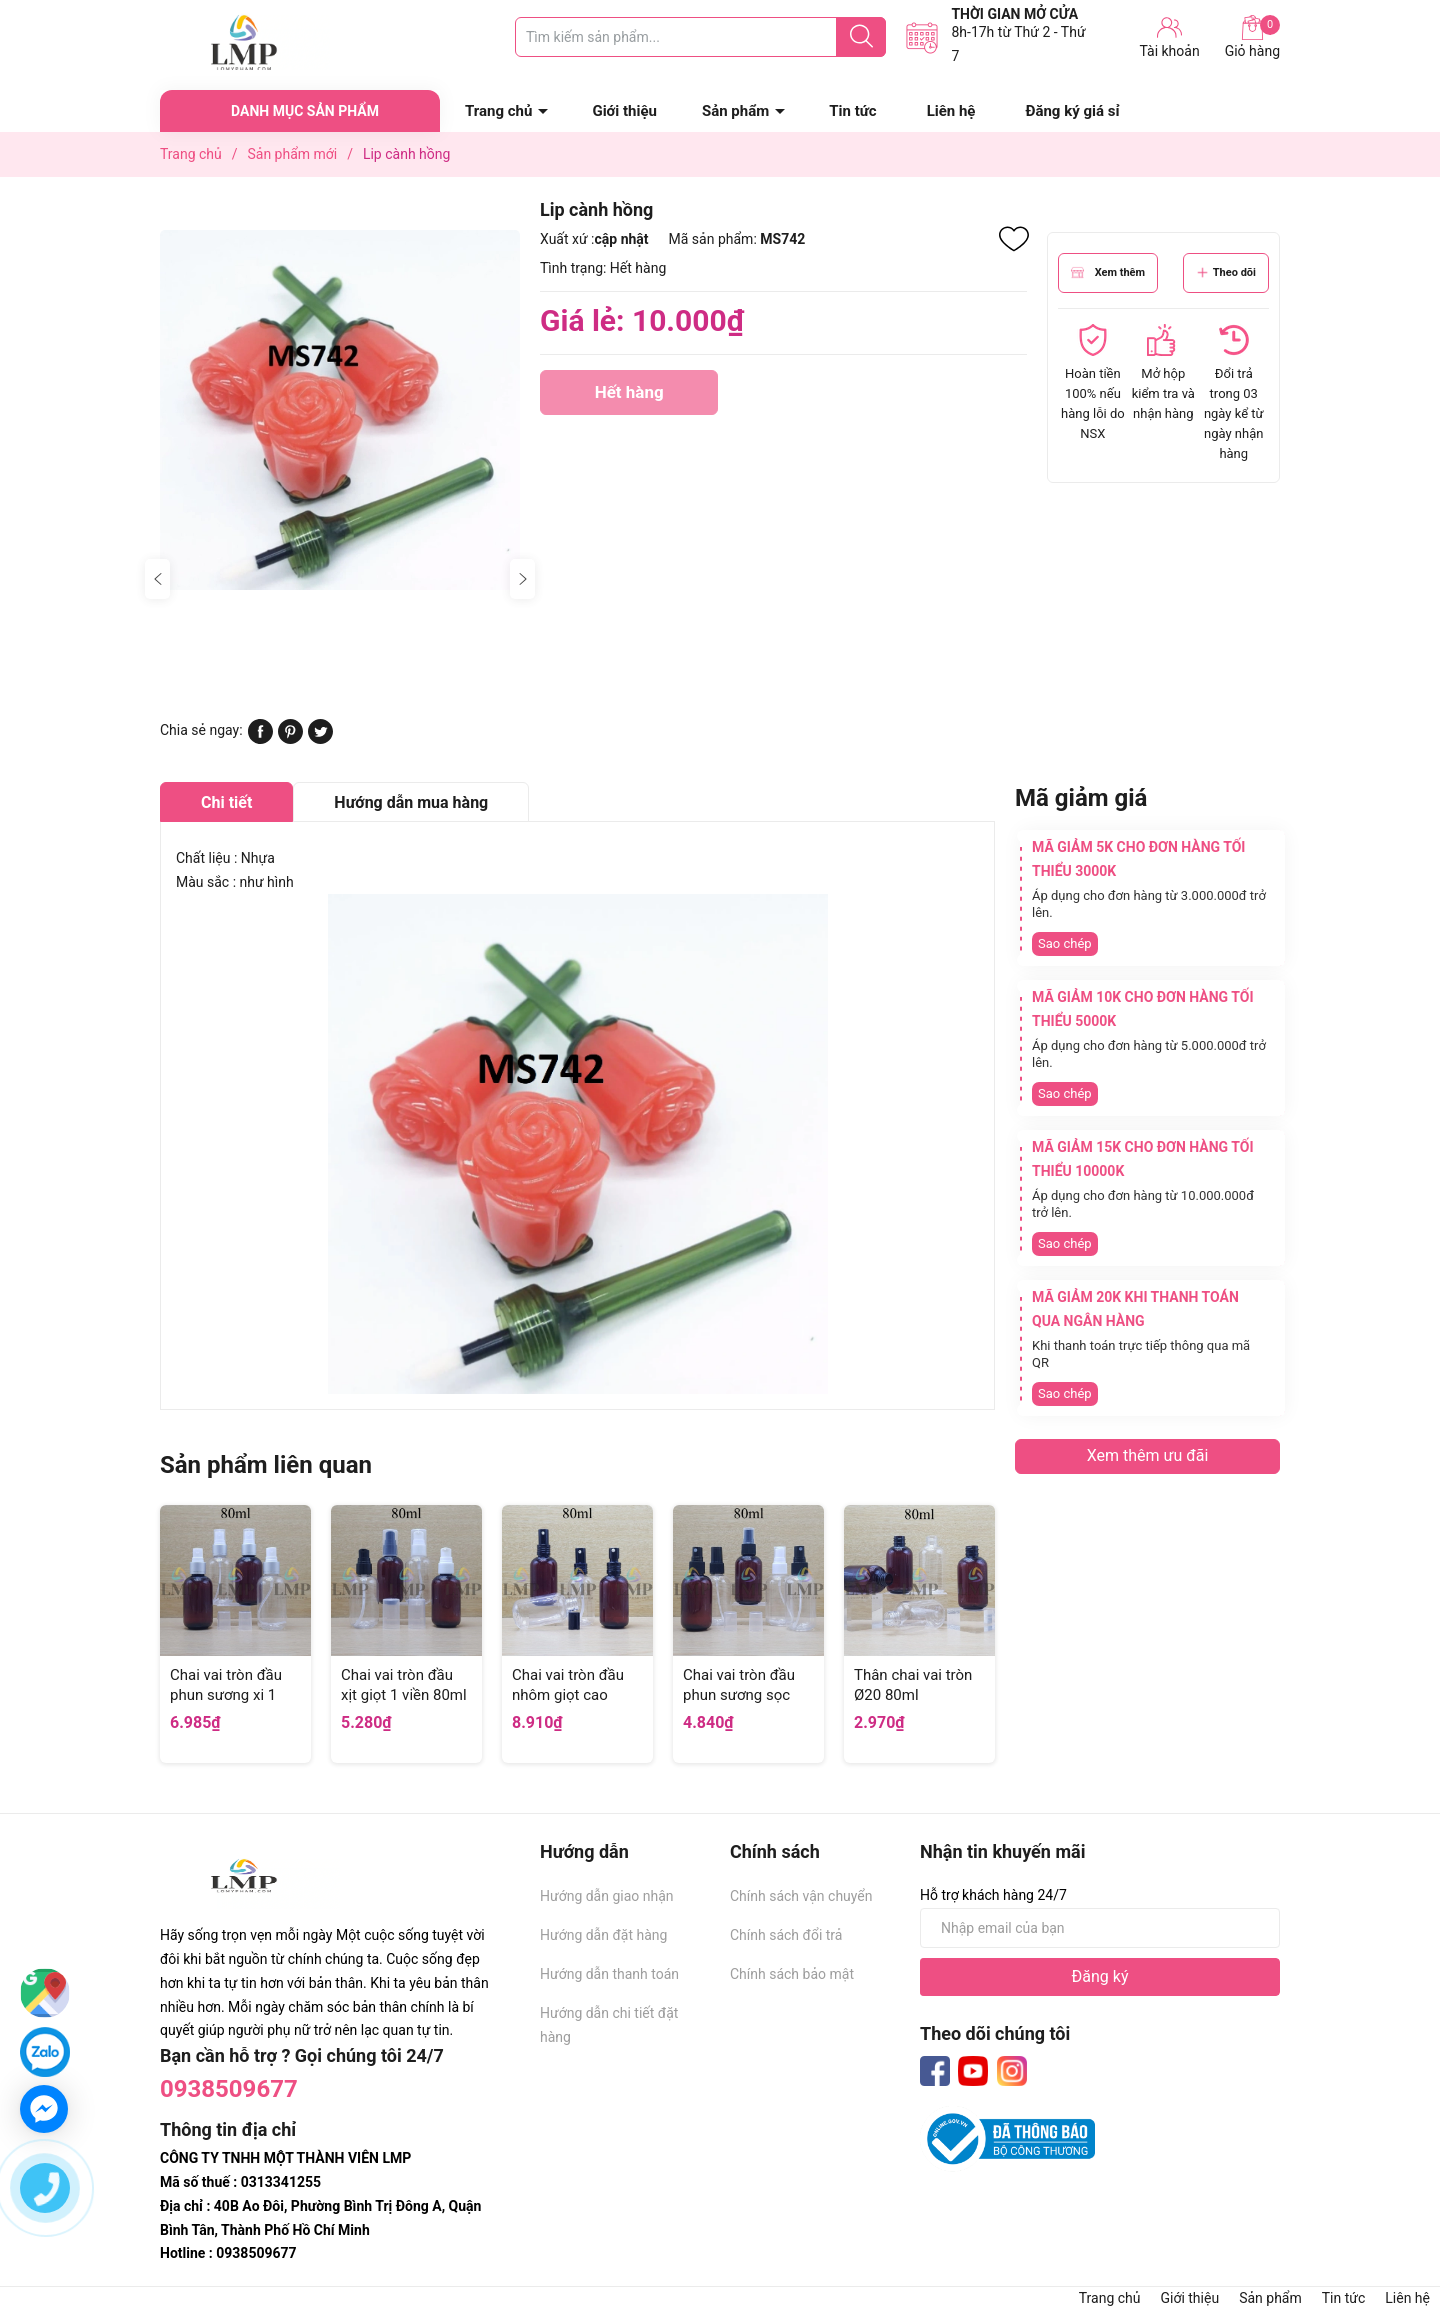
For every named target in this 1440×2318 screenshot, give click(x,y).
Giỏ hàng (1252, 37)
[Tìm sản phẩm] (700, 37)
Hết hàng (629, 398)
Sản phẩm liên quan (266, 1465)
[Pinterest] (290, 739)
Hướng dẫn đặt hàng (603, 1935)
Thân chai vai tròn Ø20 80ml (913, 1685)
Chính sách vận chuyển (801, 1896)
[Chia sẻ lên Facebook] (260, 739)
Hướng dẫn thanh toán (609, 1974)
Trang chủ (498, 111)
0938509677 (229, 2089)
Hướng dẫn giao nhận (607, 1896)
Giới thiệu (624, 111)
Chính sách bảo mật (792, 1974)
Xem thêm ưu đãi (1148, 1455)
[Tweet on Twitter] (320, 739)
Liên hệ (951, 111)
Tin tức (852, 111)
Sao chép (1065, 943)
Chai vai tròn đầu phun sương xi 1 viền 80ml (226, 1694)
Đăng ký (1100, 1976)
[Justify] (861, 37)
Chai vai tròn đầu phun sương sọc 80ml (739, 1694)
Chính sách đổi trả (786, 1935)
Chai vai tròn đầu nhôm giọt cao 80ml (568, 1694)
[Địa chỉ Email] (1100, 1928)
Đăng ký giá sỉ (1072, 111)
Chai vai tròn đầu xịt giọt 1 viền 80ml (404, 1685)
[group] (340, 409)
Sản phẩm (735, 111)
